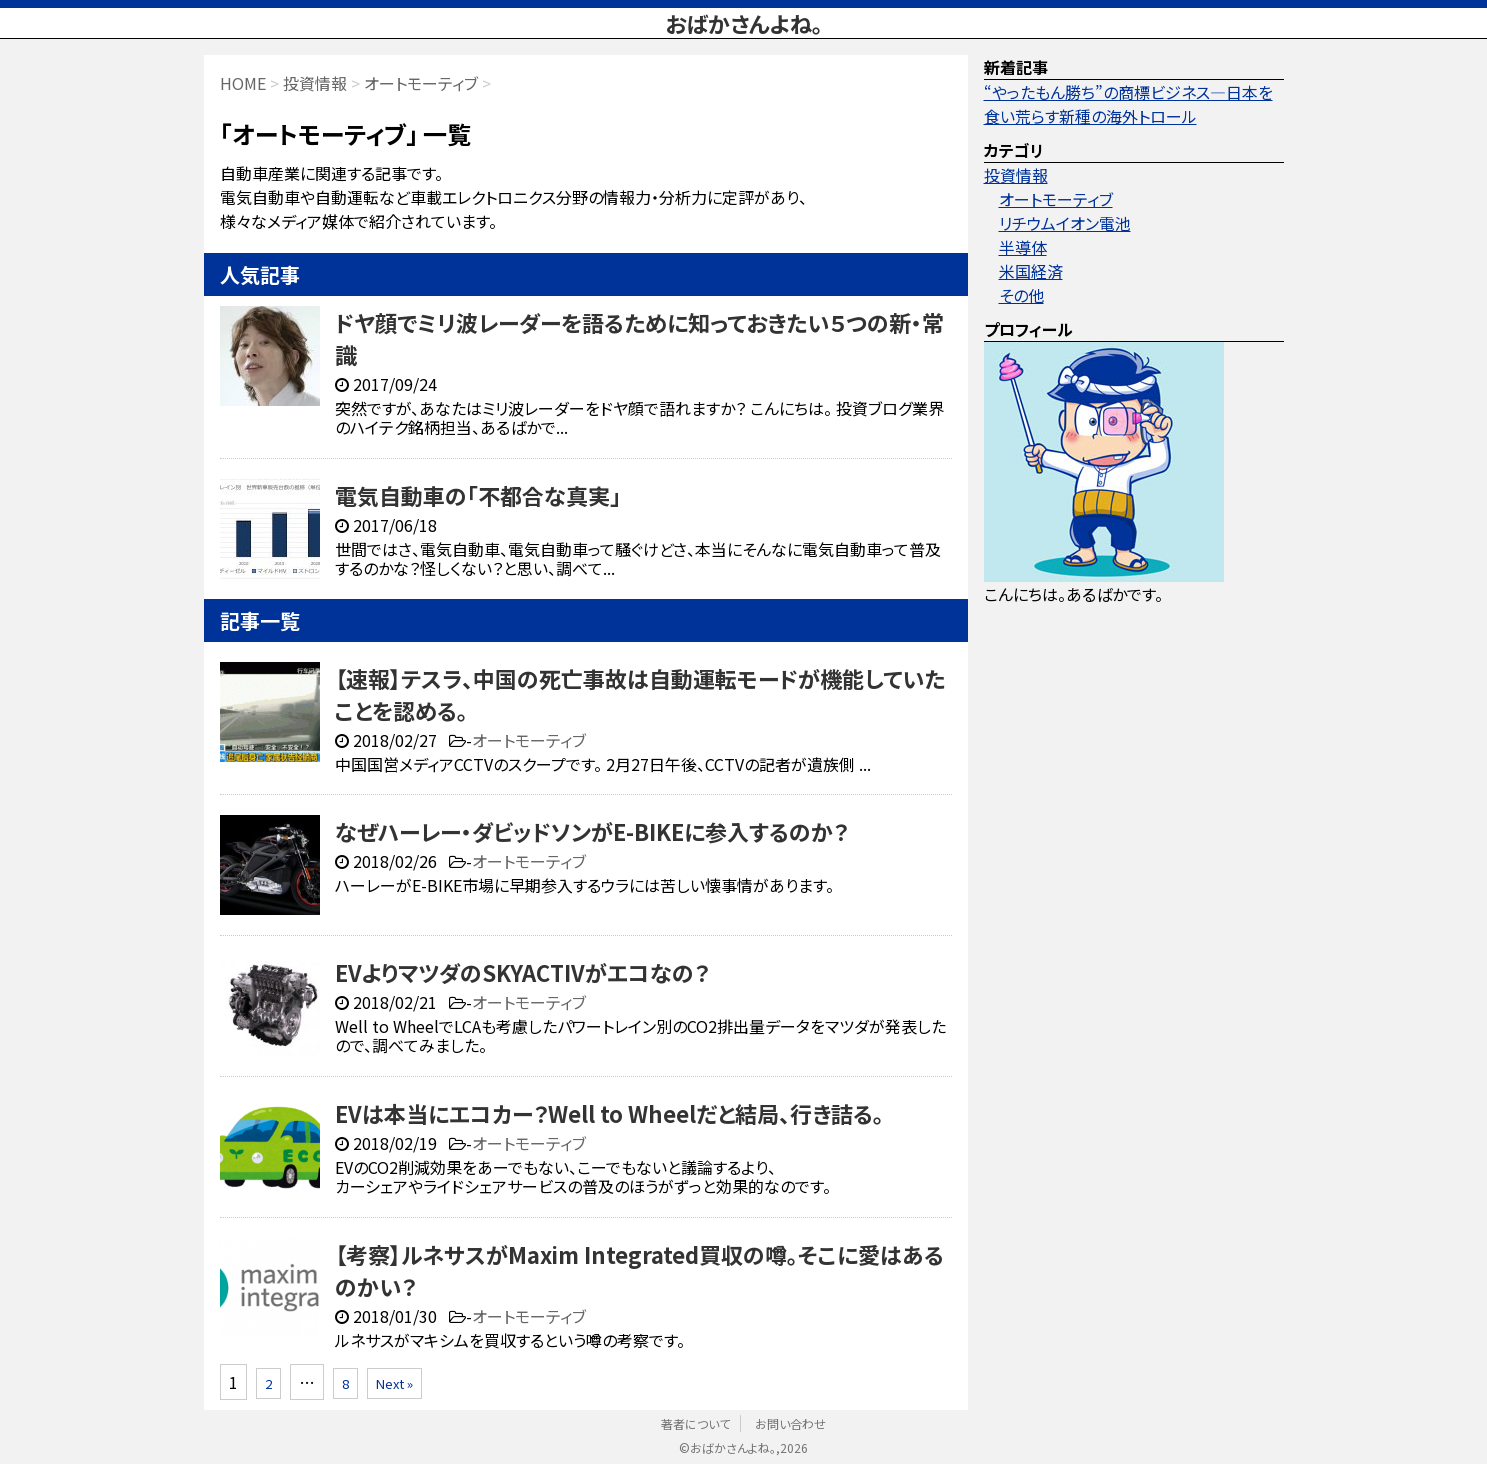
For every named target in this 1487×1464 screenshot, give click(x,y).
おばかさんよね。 (744, 23)
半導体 (1023, 247)
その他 (1021, 295)
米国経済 (1031, 271)
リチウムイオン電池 (1065, 223)
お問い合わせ (790, 1423)
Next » (394, 1383)
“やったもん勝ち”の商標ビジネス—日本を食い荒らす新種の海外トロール (1128, 104)
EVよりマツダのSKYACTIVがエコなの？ (522, 972)
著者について (695, 1423)
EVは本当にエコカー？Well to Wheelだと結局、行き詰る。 (609, 1113)
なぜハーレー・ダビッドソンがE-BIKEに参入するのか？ (591, 831)
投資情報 (1016, 175)
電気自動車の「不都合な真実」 (478, 495)
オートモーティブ (529, 740)
